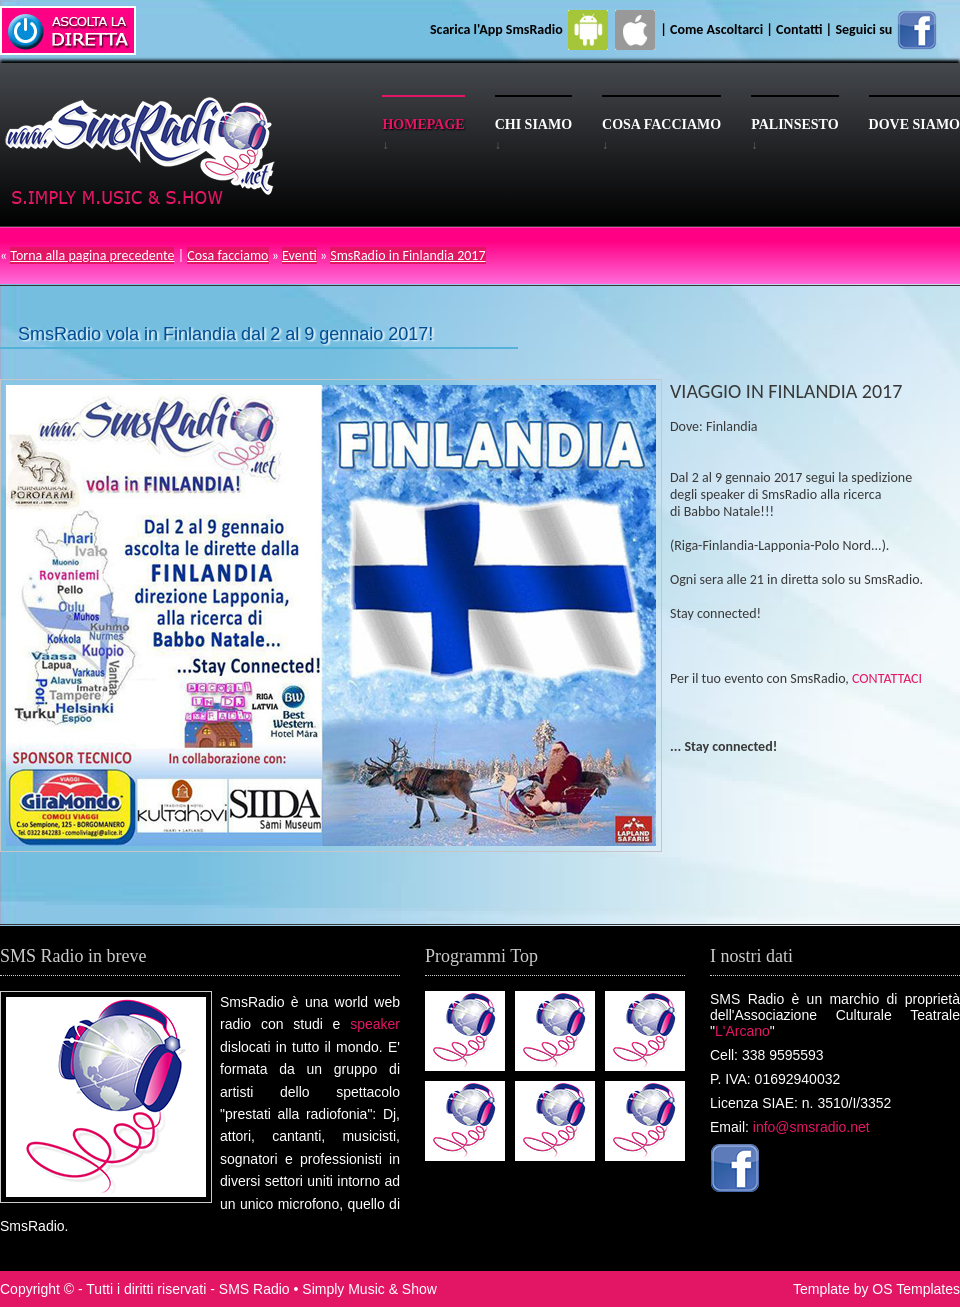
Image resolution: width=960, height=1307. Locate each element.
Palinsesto (794, 124)
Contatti (799, 29)
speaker (375, 1024)
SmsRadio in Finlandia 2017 (407, 255)
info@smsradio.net (811, 1127)
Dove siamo (914, 124)
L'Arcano (742, 1031)
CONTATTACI (887, 678)
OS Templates (916, 1289)
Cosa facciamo (661, 124)
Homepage (423, 124)
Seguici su (887, 29)
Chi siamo (533, 124)
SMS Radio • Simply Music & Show (328, 1289)
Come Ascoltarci (718, 29)
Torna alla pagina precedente (92, 255)
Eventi (299, 255)
